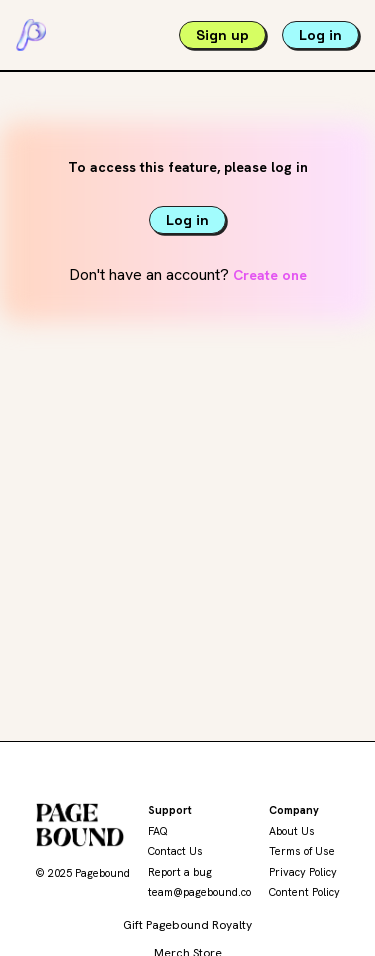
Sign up (222, 35)
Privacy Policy (303, 872)
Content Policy (304, 892)
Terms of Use (302, 851)
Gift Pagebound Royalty (187, 925)
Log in (320, 35)
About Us (292, 831)
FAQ (158, 831)
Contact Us (175, 851)
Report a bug (180, 872)
